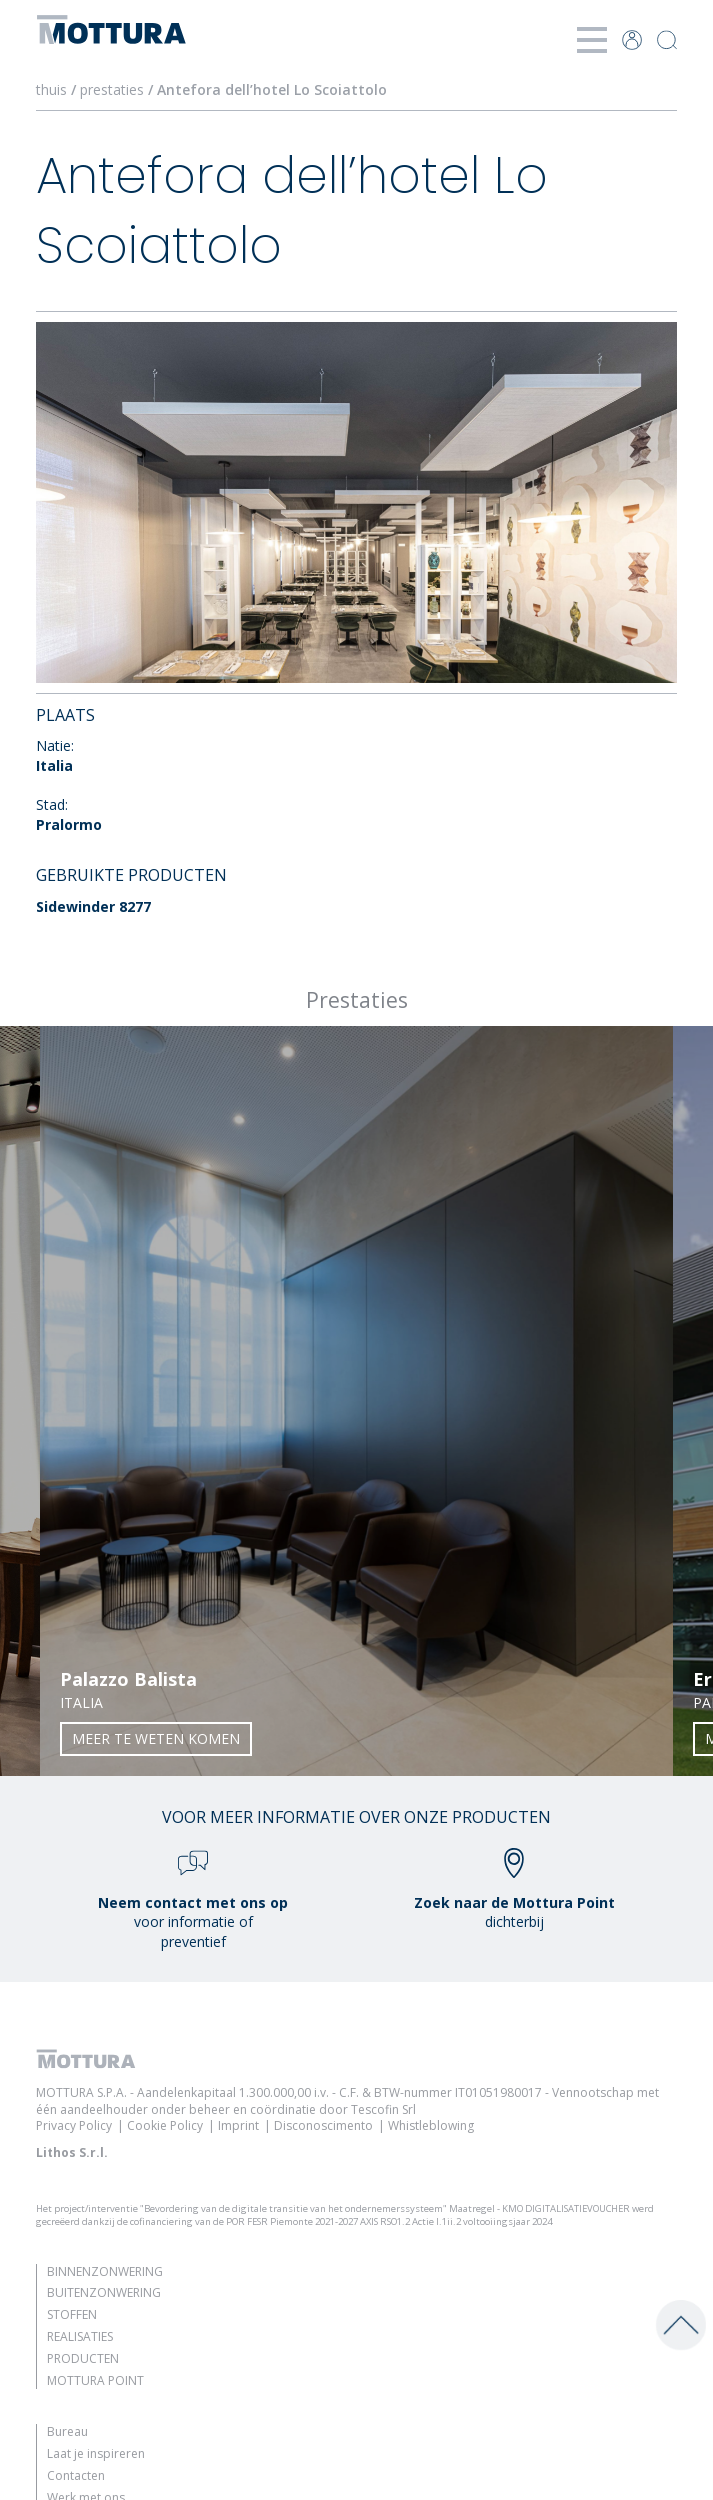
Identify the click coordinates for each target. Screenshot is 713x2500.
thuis (51, 89)
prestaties (112, 89)
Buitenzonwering (104, 2292)
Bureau (67, 2431)
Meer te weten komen (156, 1738)
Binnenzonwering (105, 2271)
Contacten (76, 2475)
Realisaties (80, 2336)
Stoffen (72, 2314)
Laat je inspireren (96, 2453)
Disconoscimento (323, 2125)
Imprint (238, 2125)
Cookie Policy (165, 2125)
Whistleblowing (431, 2125)
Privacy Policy (74, 2125)
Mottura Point (95, 2380)
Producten (83, 2358)
